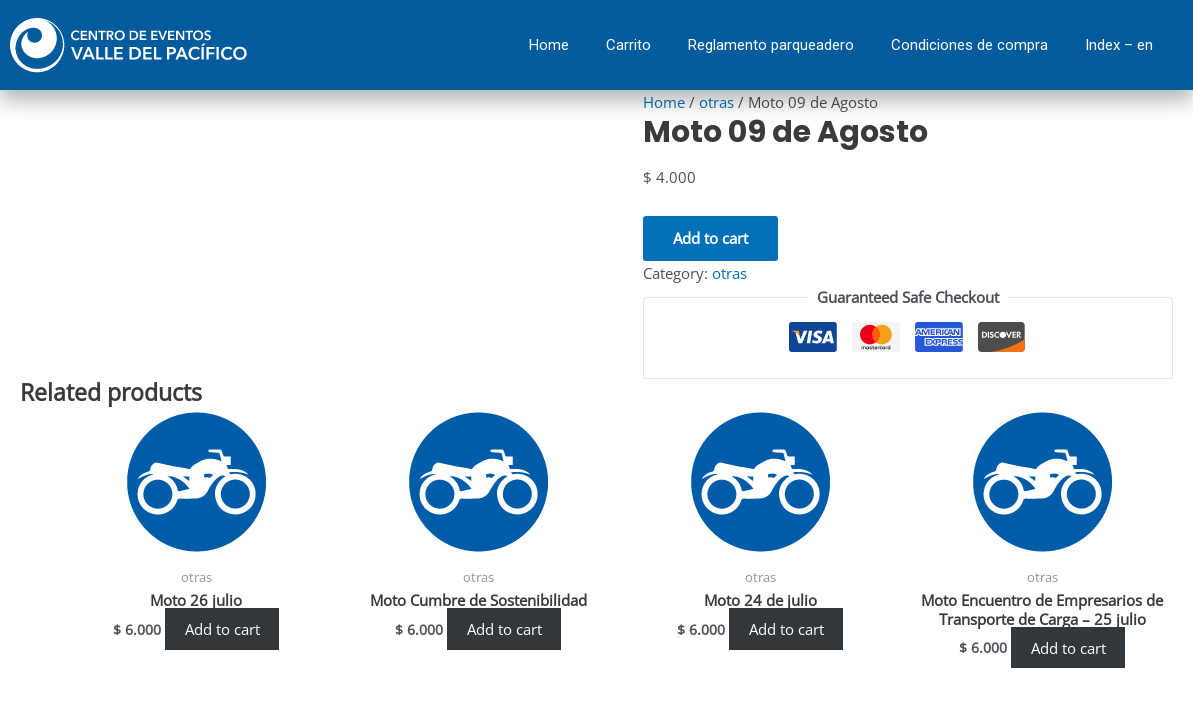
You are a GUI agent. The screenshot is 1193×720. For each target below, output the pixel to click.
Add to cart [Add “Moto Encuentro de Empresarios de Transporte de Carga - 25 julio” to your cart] (1068, 648)
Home (549, 45)
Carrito (628, 45)
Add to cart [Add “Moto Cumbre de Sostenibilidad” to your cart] (504, 629)
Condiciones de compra (969, 45)
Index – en (1119, 45)
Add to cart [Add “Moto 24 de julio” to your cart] (786, 629)
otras (716, 102)
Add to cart (710, 237)
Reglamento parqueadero (771, 45)
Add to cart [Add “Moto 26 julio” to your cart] (222, 629)
